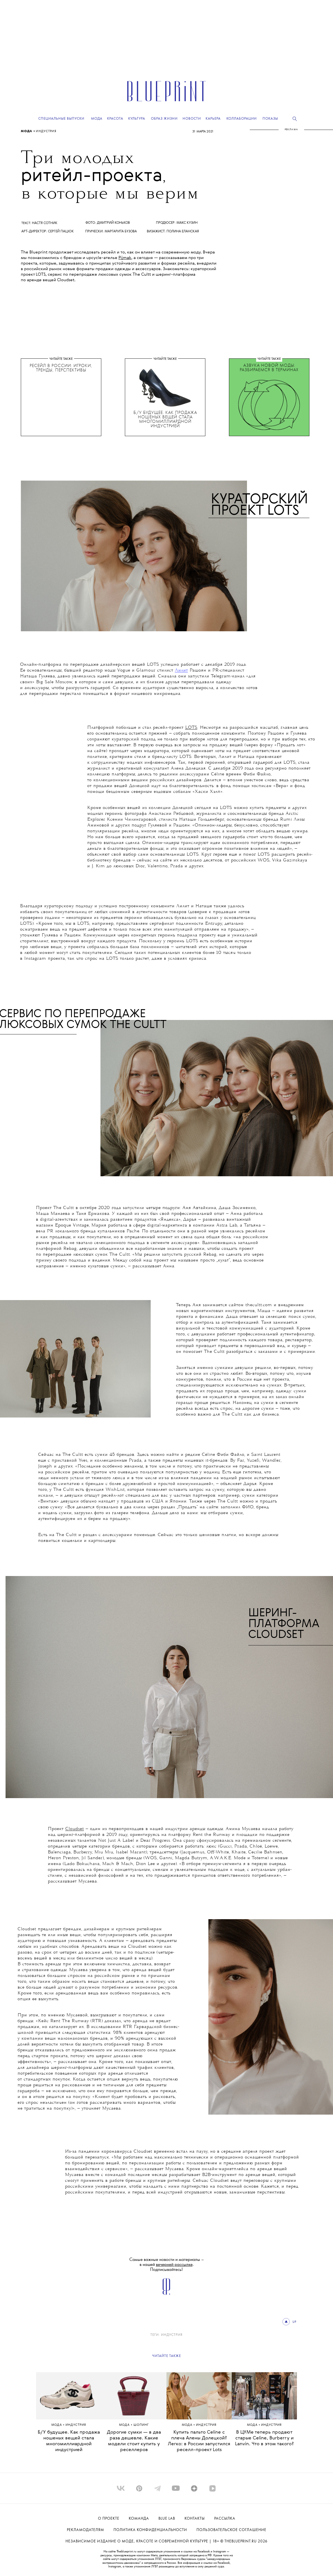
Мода (27, 131)
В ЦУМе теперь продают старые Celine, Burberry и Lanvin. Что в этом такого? (264, 2438)
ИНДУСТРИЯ (46, 131)
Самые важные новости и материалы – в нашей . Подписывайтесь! (166, 2264)
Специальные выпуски (61, 118)
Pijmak (124, 258)
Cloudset (74, 1829)
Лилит (181, 670)
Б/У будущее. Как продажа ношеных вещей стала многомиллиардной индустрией (69, 2441)
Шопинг (141, 2425)
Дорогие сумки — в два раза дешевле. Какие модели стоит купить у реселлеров (134, 2441)
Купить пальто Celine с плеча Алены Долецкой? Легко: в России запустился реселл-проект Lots (199, 2441)
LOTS (191, 727)
